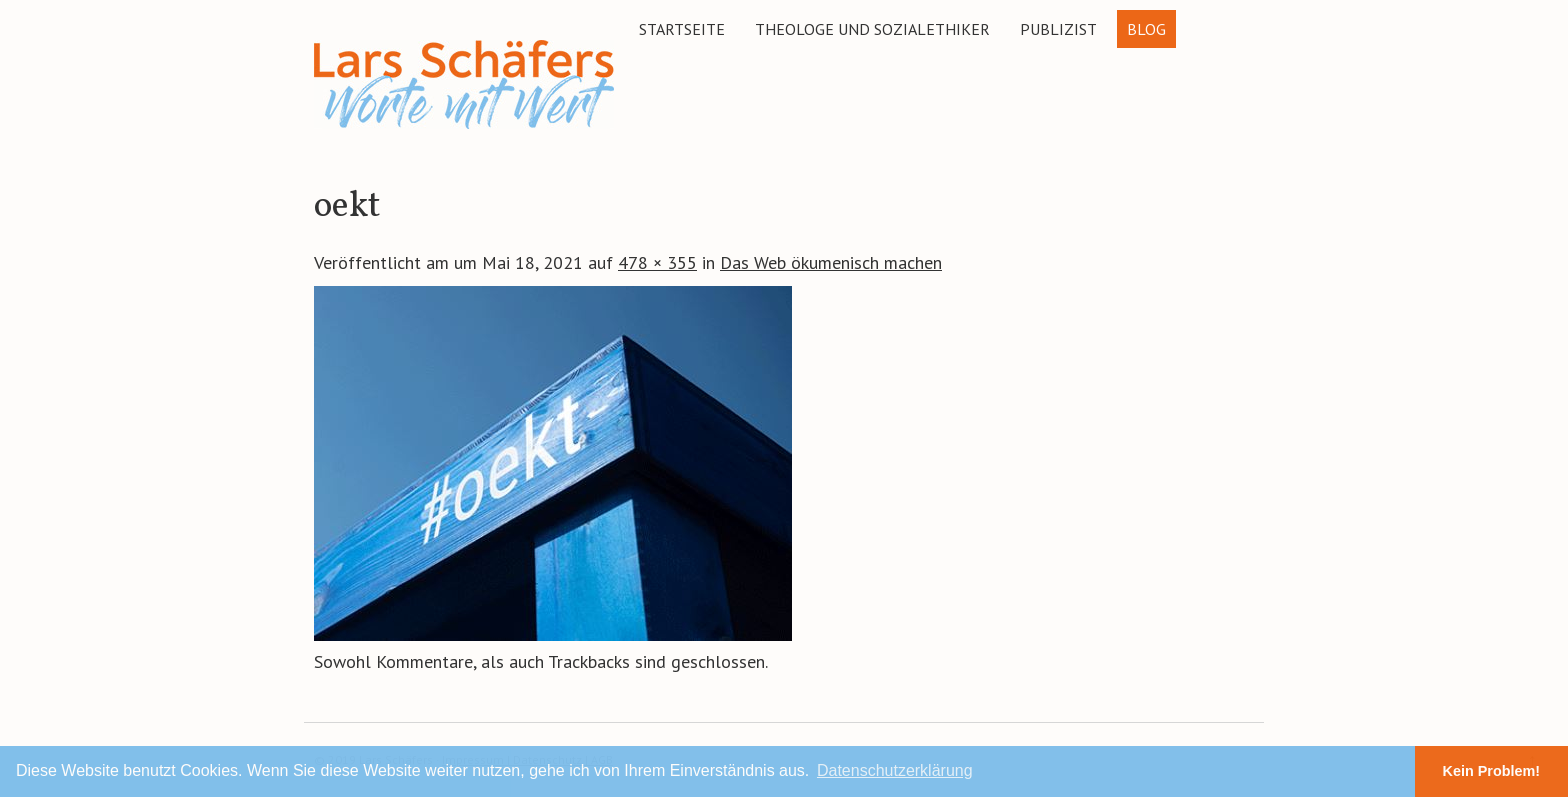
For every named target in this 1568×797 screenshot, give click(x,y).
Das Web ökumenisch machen (831, 262)
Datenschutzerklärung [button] (895, 770)
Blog (1146, 29)
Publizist (1058, 29)
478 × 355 (657, 262)
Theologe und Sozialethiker (872, 29)
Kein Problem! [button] (1492, 771)
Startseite (682, 29)
